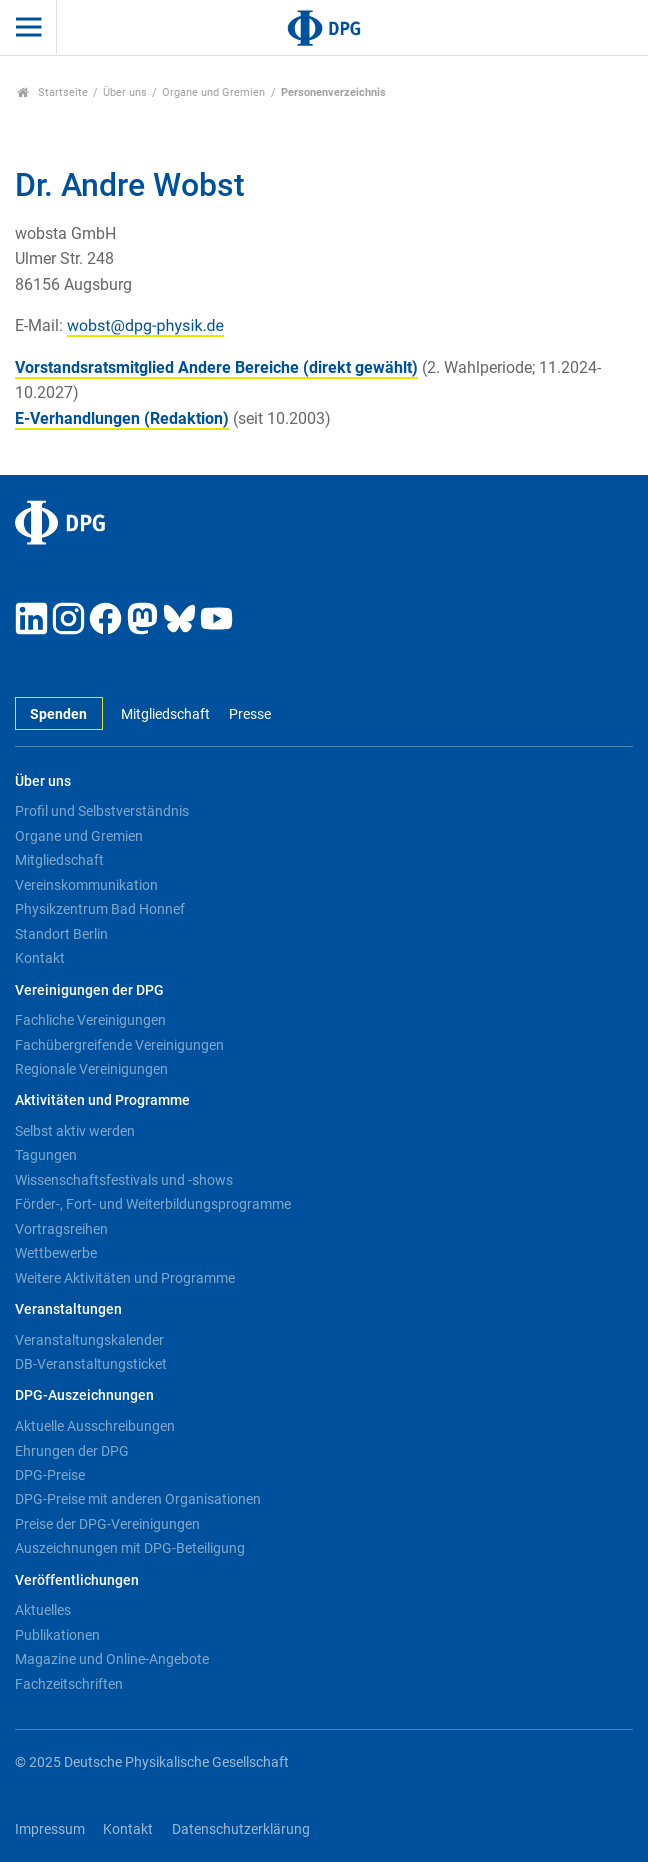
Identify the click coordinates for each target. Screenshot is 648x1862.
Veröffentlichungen (77, 1580)
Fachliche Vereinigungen (90, 1020)
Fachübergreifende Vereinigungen (119, 1045)
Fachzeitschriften (69, 1684)
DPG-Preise (50, 1475)
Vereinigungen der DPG (89, 990)
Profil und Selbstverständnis (102, 811)
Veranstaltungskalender (89, 1340)
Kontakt (40, 958)
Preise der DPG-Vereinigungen (107, 1524)
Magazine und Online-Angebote (112, 1659)
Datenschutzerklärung (241, 1829)
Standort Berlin (61, 934)
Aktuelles (43, 1610)
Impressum (50, 1829)
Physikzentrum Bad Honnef (100, 909)
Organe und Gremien (213, 92)
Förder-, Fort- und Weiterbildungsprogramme (153, 1204)
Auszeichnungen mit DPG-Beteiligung (130, 1548)
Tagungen (46, 1155)
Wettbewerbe (56, 1253)
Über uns (125, 92)
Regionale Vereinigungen (91, 1069)
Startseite (52, 92)
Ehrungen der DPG (72, 1451)
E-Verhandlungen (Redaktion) (122, 418)
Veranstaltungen (68, 1309)
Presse (250, 714)
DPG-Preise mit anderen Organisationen (138, 1499)
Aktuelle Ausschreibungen (95, 1426)
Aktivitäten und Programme (102, 1100)
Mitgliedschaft (165, 714)
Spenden (58, 714)
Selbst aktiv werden (75, 1131)
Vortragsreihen (61, 1229)
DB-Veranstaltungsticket (91, 1364)
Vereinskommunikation (86, 885)
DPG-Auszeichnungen (84, 1395)
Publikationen (57, 1635)
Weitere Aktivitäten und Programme (125, 1278)
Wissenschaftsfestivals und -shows (124, 1180)
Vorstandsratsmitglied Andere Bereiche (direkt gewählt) (216, 367)
